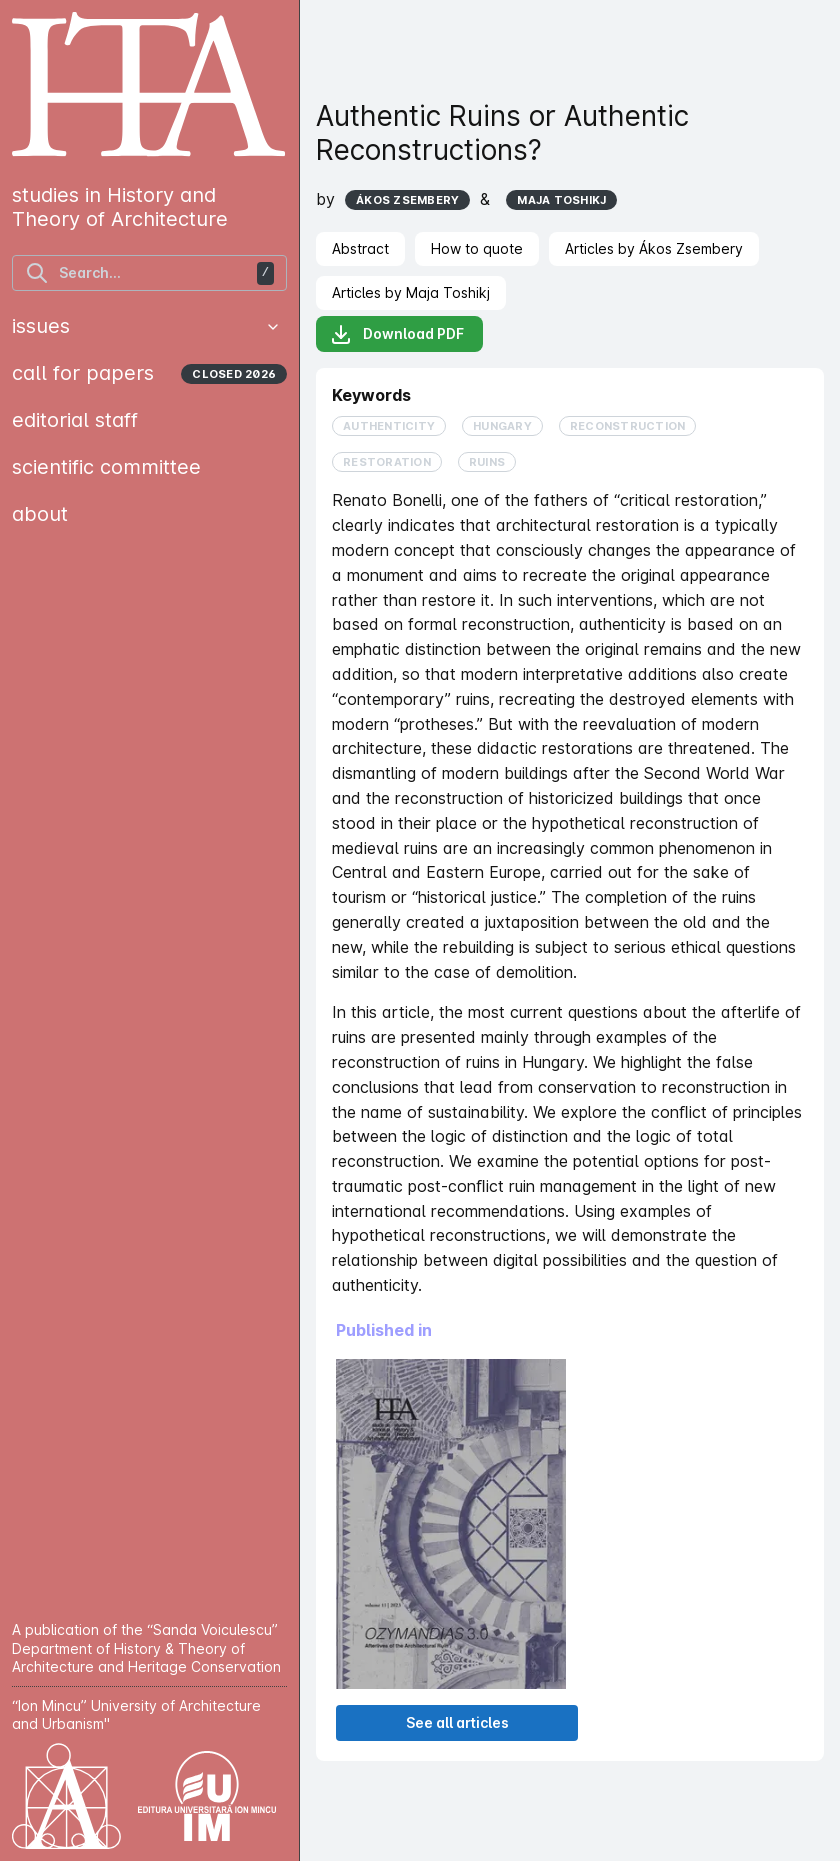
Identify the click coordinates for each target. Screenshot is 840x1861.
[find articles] (149, 273)
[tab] (360, 249)
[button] (273, 327)
